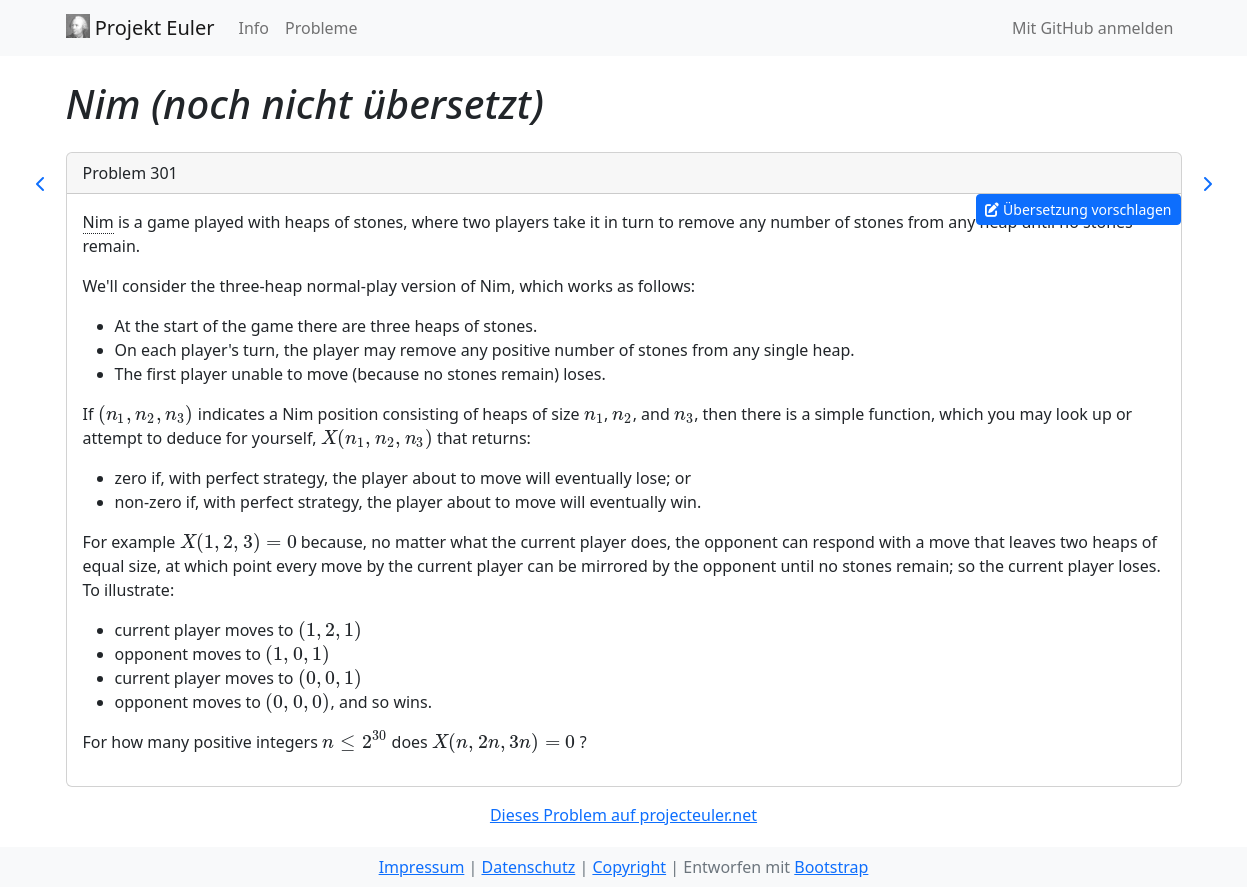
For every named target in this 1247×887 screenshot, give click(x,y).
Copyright (629, 867)
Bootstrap (831, 867)
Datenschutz (528, 867)
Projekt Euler (140, 27)
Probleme (321, 28)
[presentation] (146, 414)
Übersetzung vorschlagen (1078, 209)
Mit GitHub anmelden (1093, 28)
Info (253, 28)
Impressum (422, 867)
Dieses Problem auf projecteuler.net (623, 815)
